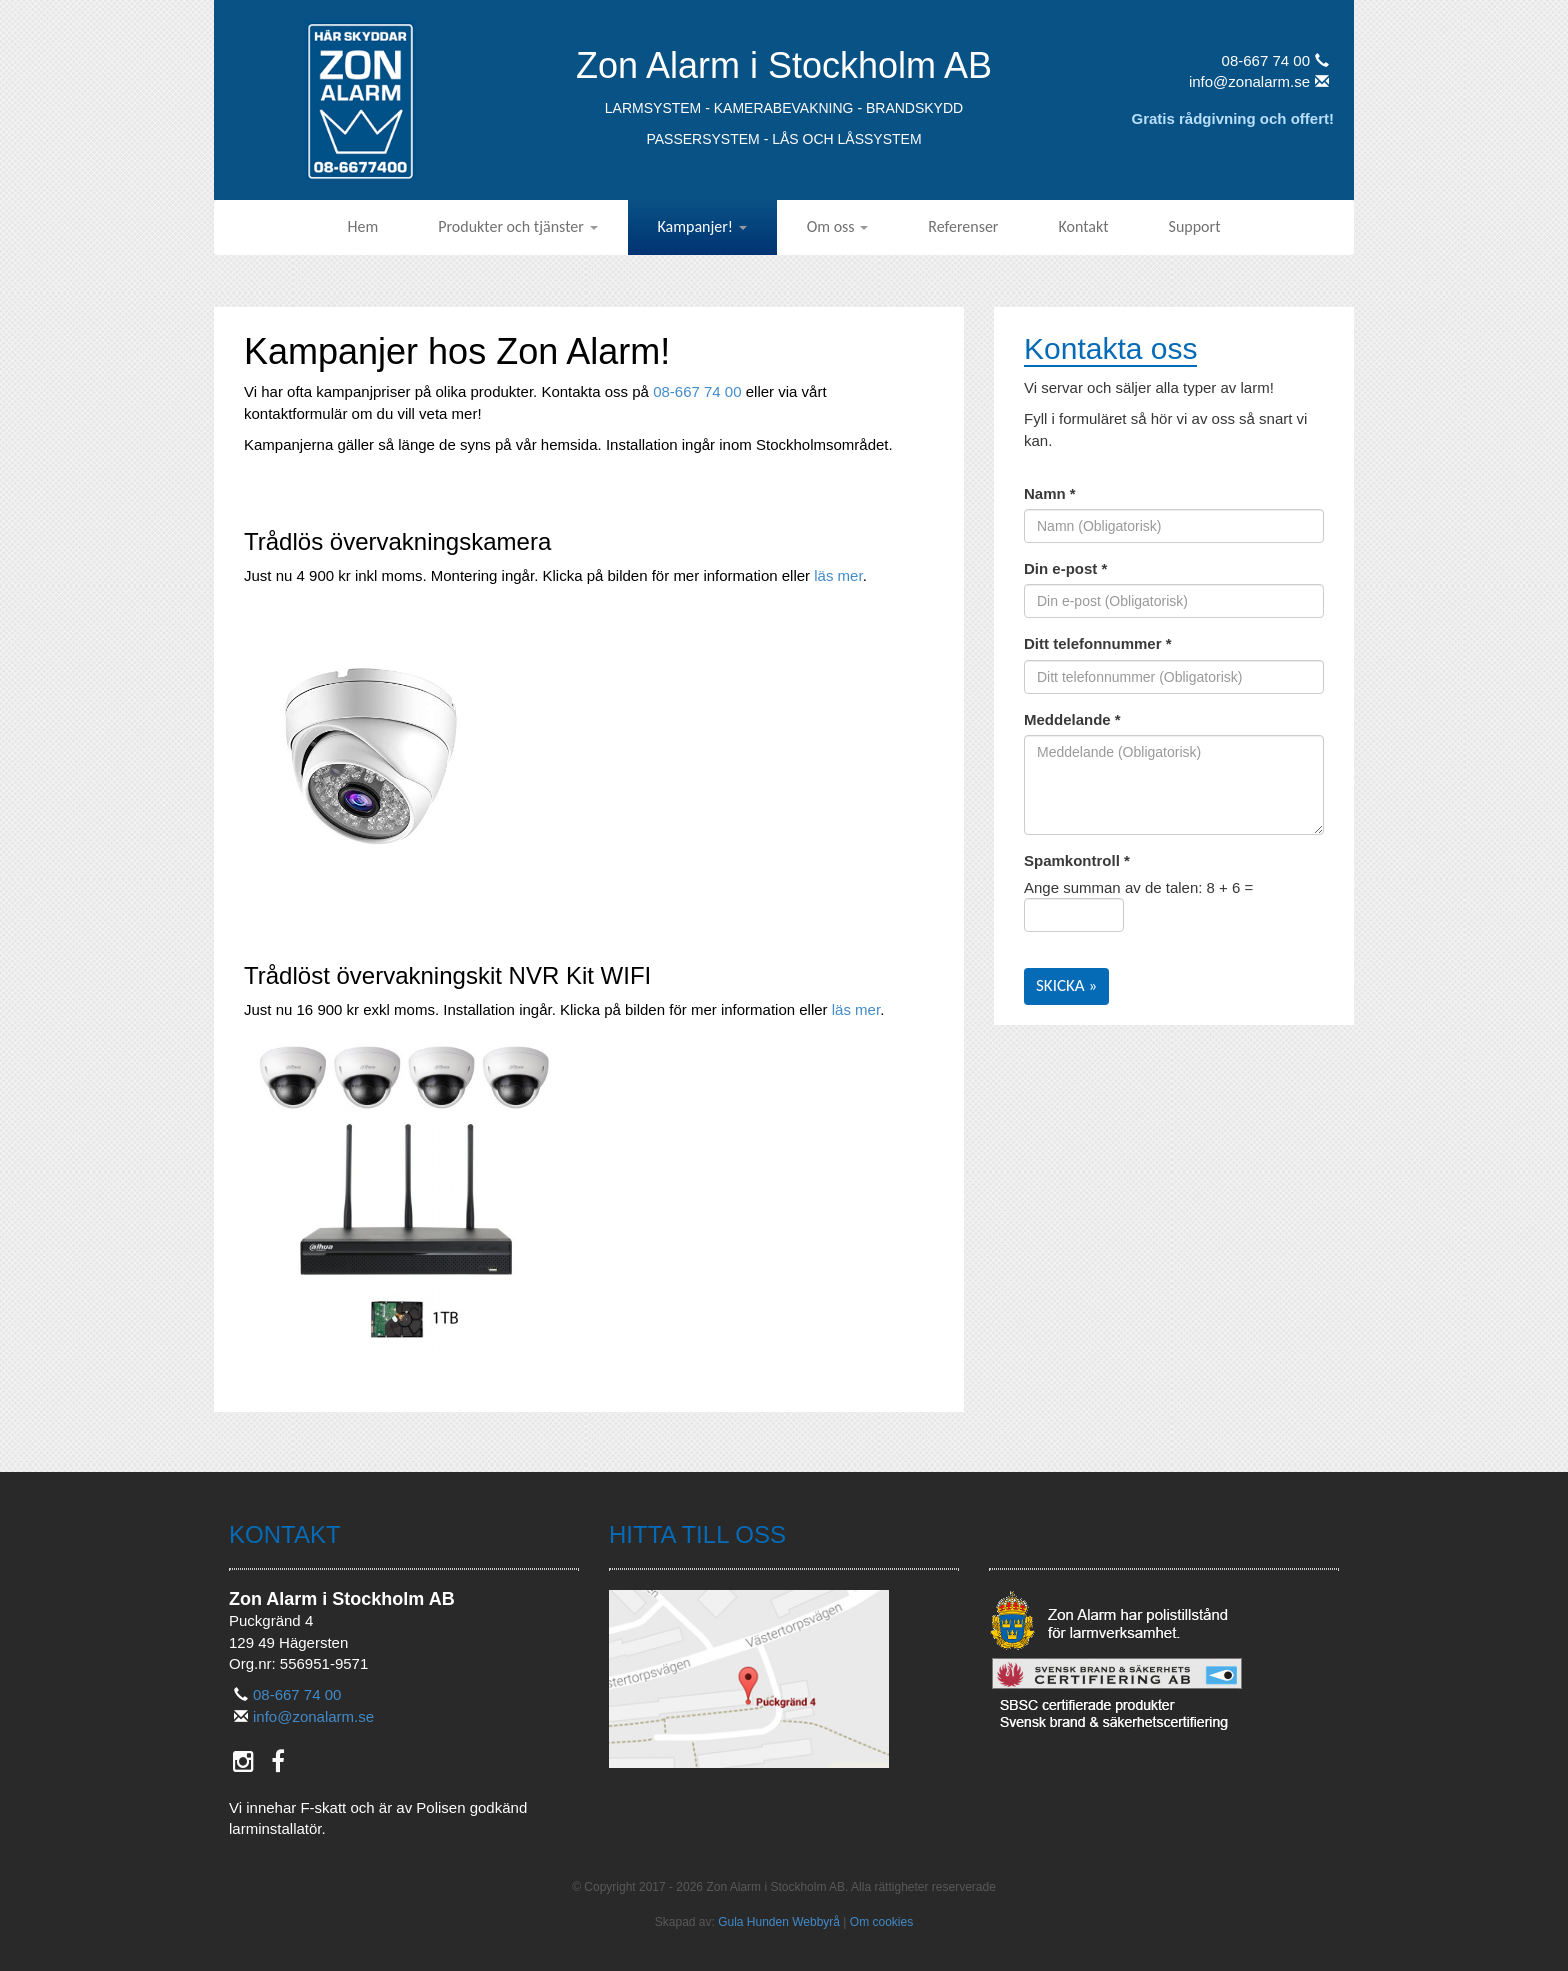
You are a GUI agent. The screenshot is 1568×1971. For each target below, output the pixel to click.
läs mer (838, 575)
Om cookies (881, 1922)
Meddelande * (1072, 719)
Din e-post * (1065, 568)
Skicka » (1066, 985)
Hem (363, 226)
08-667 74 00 (1275, 60)
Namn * (1050, 493)
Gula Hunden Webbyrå (779, 1922)
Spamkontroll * (1077, 860)
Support (1195, 226)
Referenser (963, 226)
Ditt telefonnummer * (1098, 643)
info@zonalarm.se (1259, 81)
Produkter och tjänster (517, 226)
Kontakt (1083, 226)
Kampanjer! (702, 226)
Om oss (838, 226)
